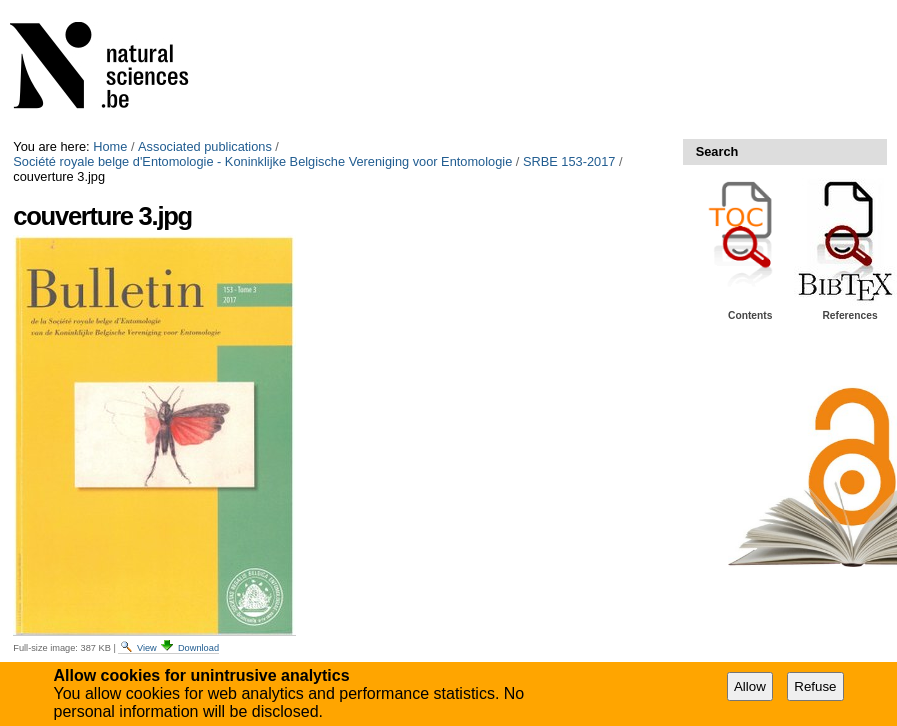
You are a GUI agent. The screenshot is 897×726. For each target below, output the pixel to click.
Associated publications (205, 146)
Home (110, 146)
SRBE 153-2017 (569, 161)
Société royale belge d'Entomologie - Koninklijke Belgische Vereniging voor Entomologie (262, 161)
